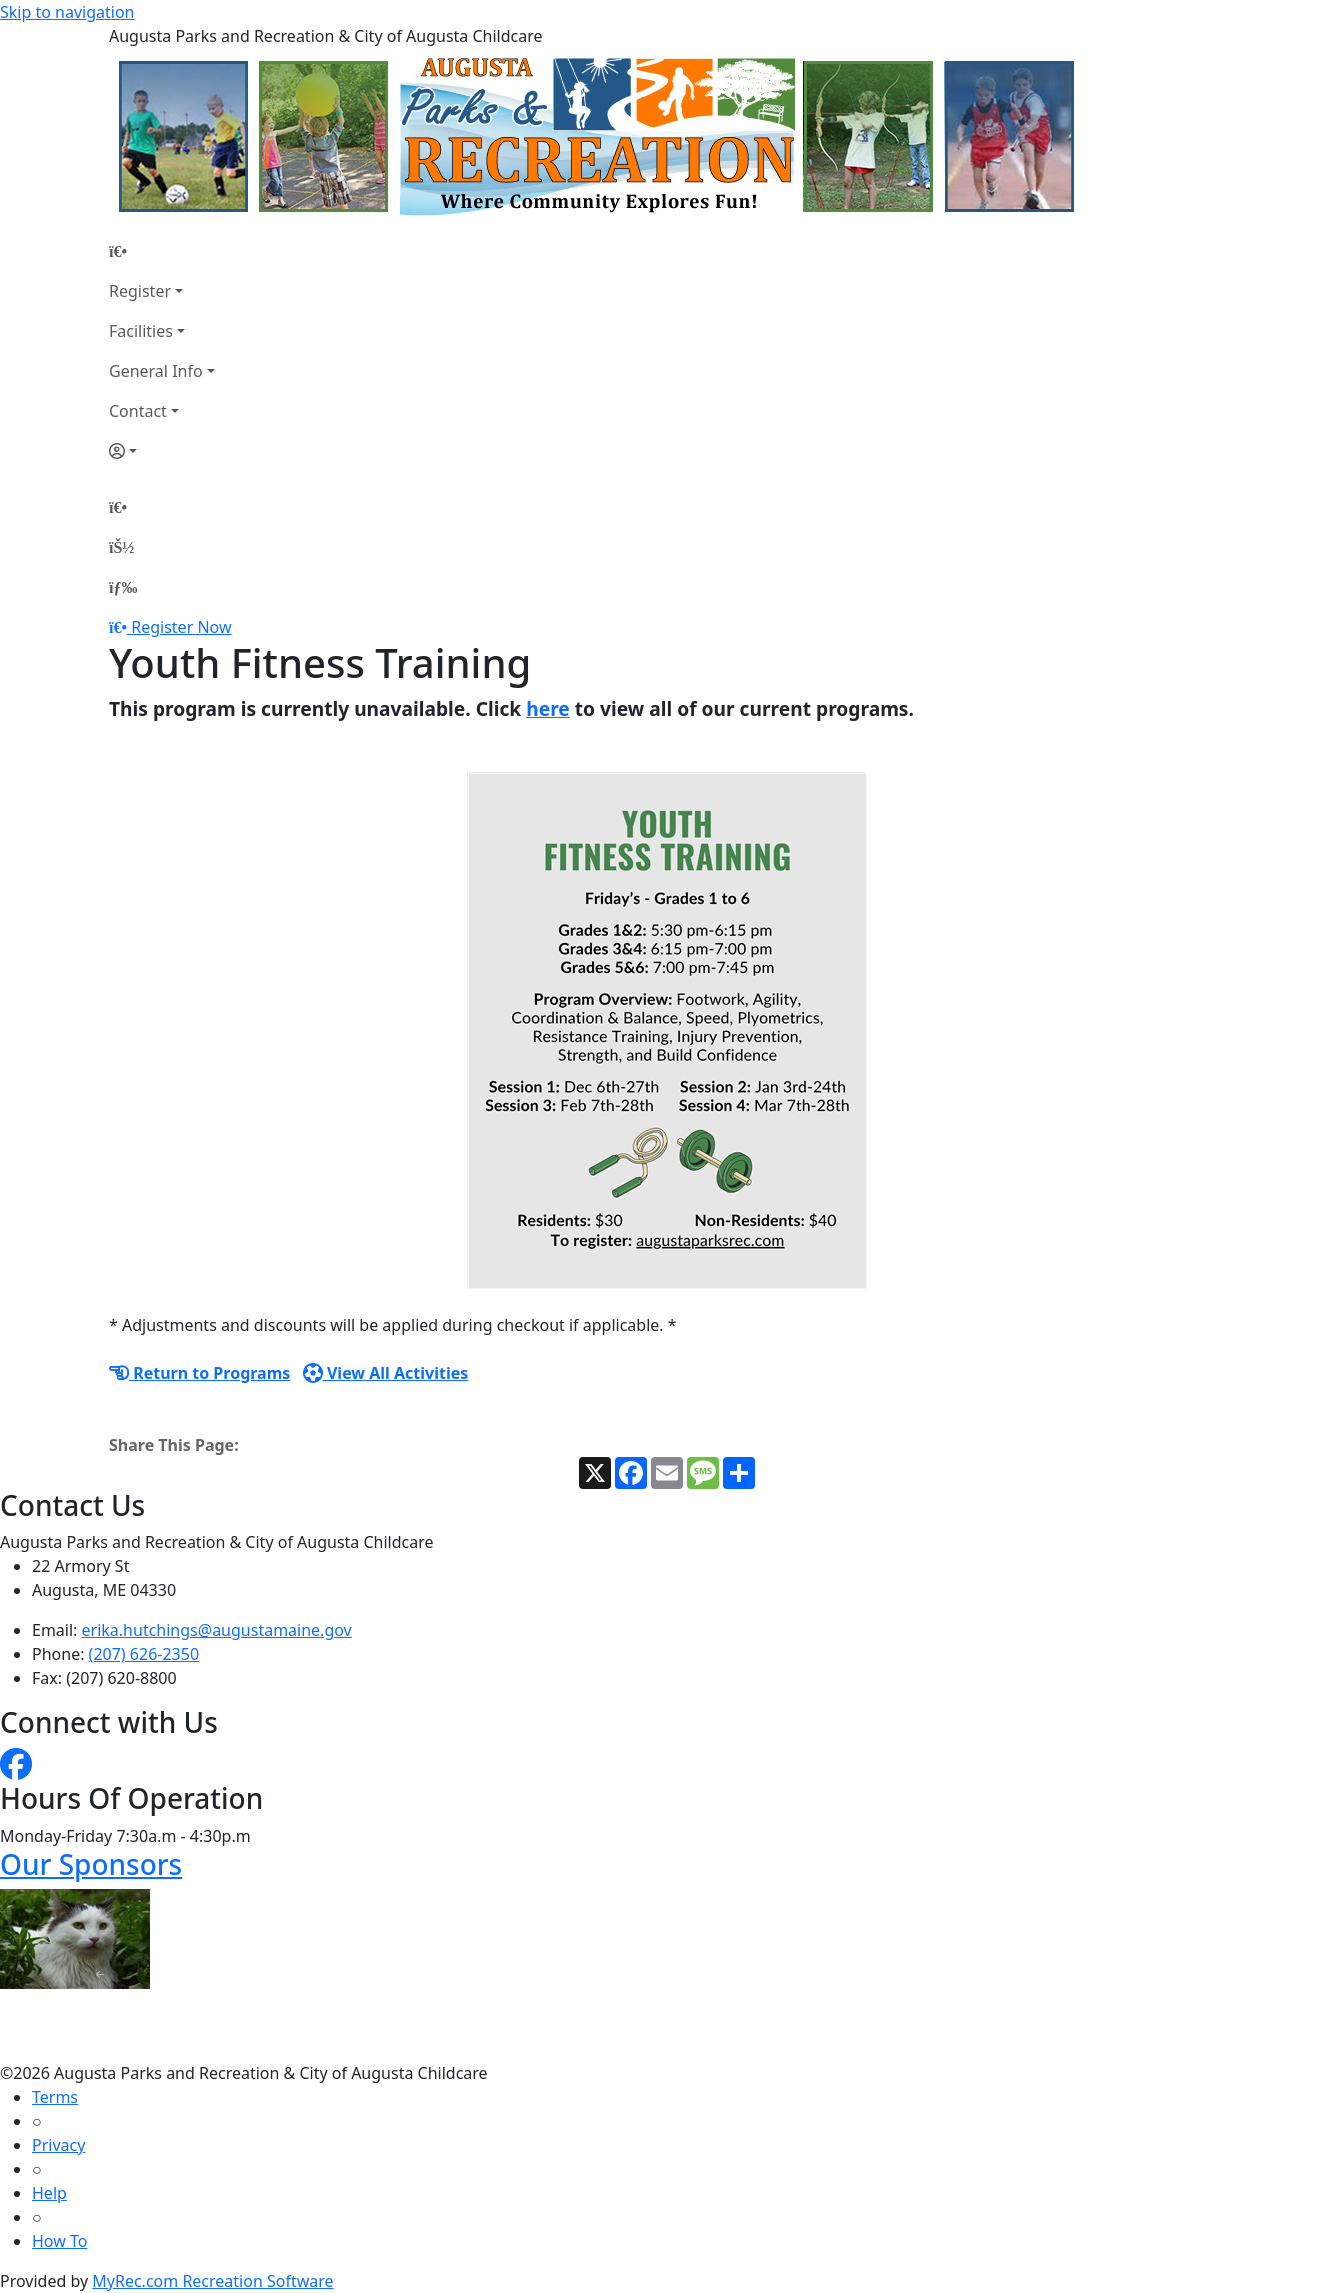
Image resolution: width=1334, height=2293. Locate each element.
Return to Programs (199, 1373)
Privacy (58, 2145)
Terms (55, 2097)
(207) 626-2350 (144, 1654)
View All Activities (386, 1373)
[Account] (162, 451)
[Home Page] (162, 251)
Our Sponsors (91, 1864)
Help (49, 2193)
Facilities (141, 331)
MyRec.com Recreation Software (212, 2281)
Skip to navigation (67, 12)
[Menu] (123, 587)
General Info (156, 371)
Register (140, 291)
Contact (138, 411)
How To (59, 2241)
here (548, 708)
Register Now (181, 627)
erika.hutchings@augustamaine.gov (217, 1630)
